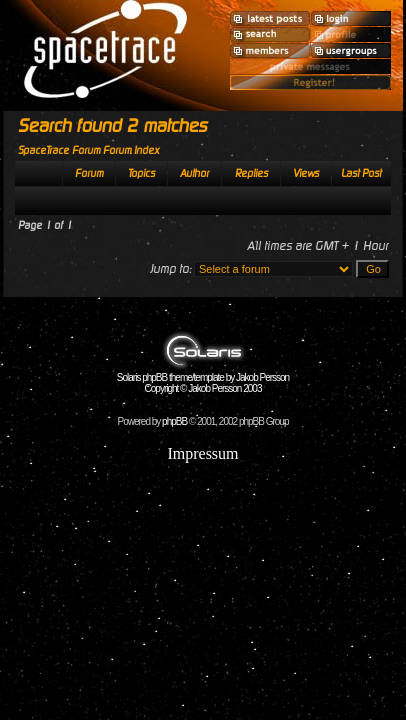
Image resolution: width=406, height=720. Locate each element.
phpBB (174, 421)
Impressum (202, 453)
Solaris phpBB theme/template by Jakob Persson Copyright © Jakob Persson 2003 (203, 378)
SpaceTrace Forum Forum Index (88, 150)
